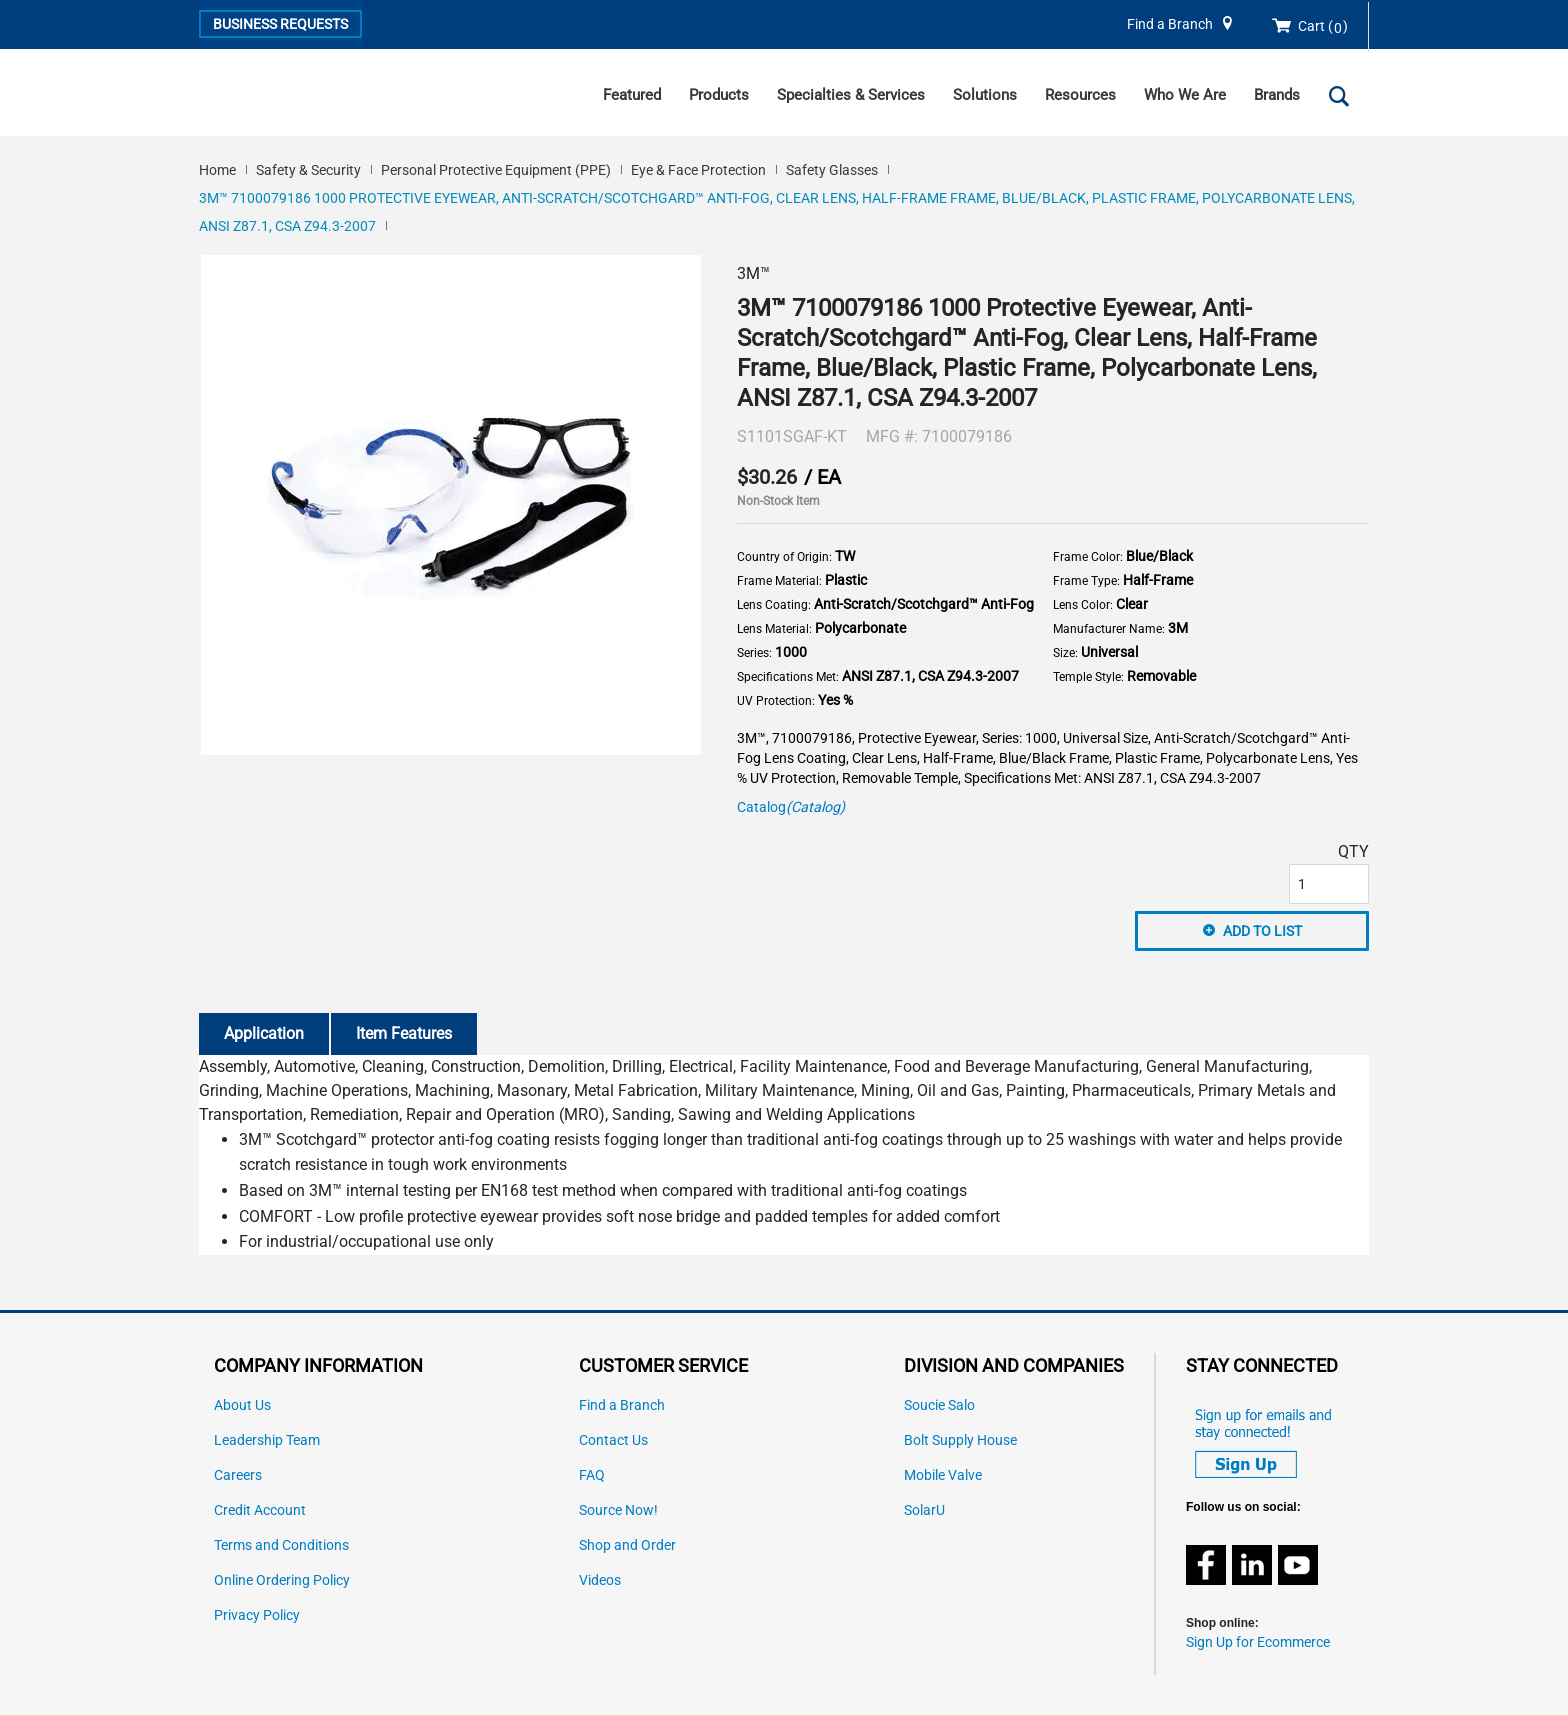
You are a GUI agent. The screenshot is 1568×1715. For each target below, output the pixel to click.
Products (719, 95)
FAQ (592, 1475)
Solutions (985, 95)
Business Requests (280, 24)
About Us (242, 1405)
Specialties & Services (851, 95)
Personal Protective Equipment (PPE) (496, 170)
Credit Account (260, 1510)
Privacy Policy (257, 1615)
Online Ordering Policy (282, 1580)
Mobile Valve (943, 1475)
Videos (600, 1580)
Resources (1080, 95)
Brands (1277, 95)
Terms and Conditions (281, 1545)
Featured (632, 95)
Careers (238, 1475)
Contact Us (613, 1440)
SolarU (924, 1510)
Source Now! (618, 1510)
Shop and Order (627, 1545)
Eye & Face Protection (698, 170)
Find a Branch (1170, 24)
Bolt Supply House (960, 1440)
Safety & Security (308, 170)
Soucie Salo (939, 1405)
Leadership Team (267, 1440)
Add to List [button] (1262, 931)
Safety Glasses (832, 170)
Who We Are (1185, 95)
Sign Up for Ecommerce (1258, 1642)
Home (217, 170)
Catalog (791, 807)
